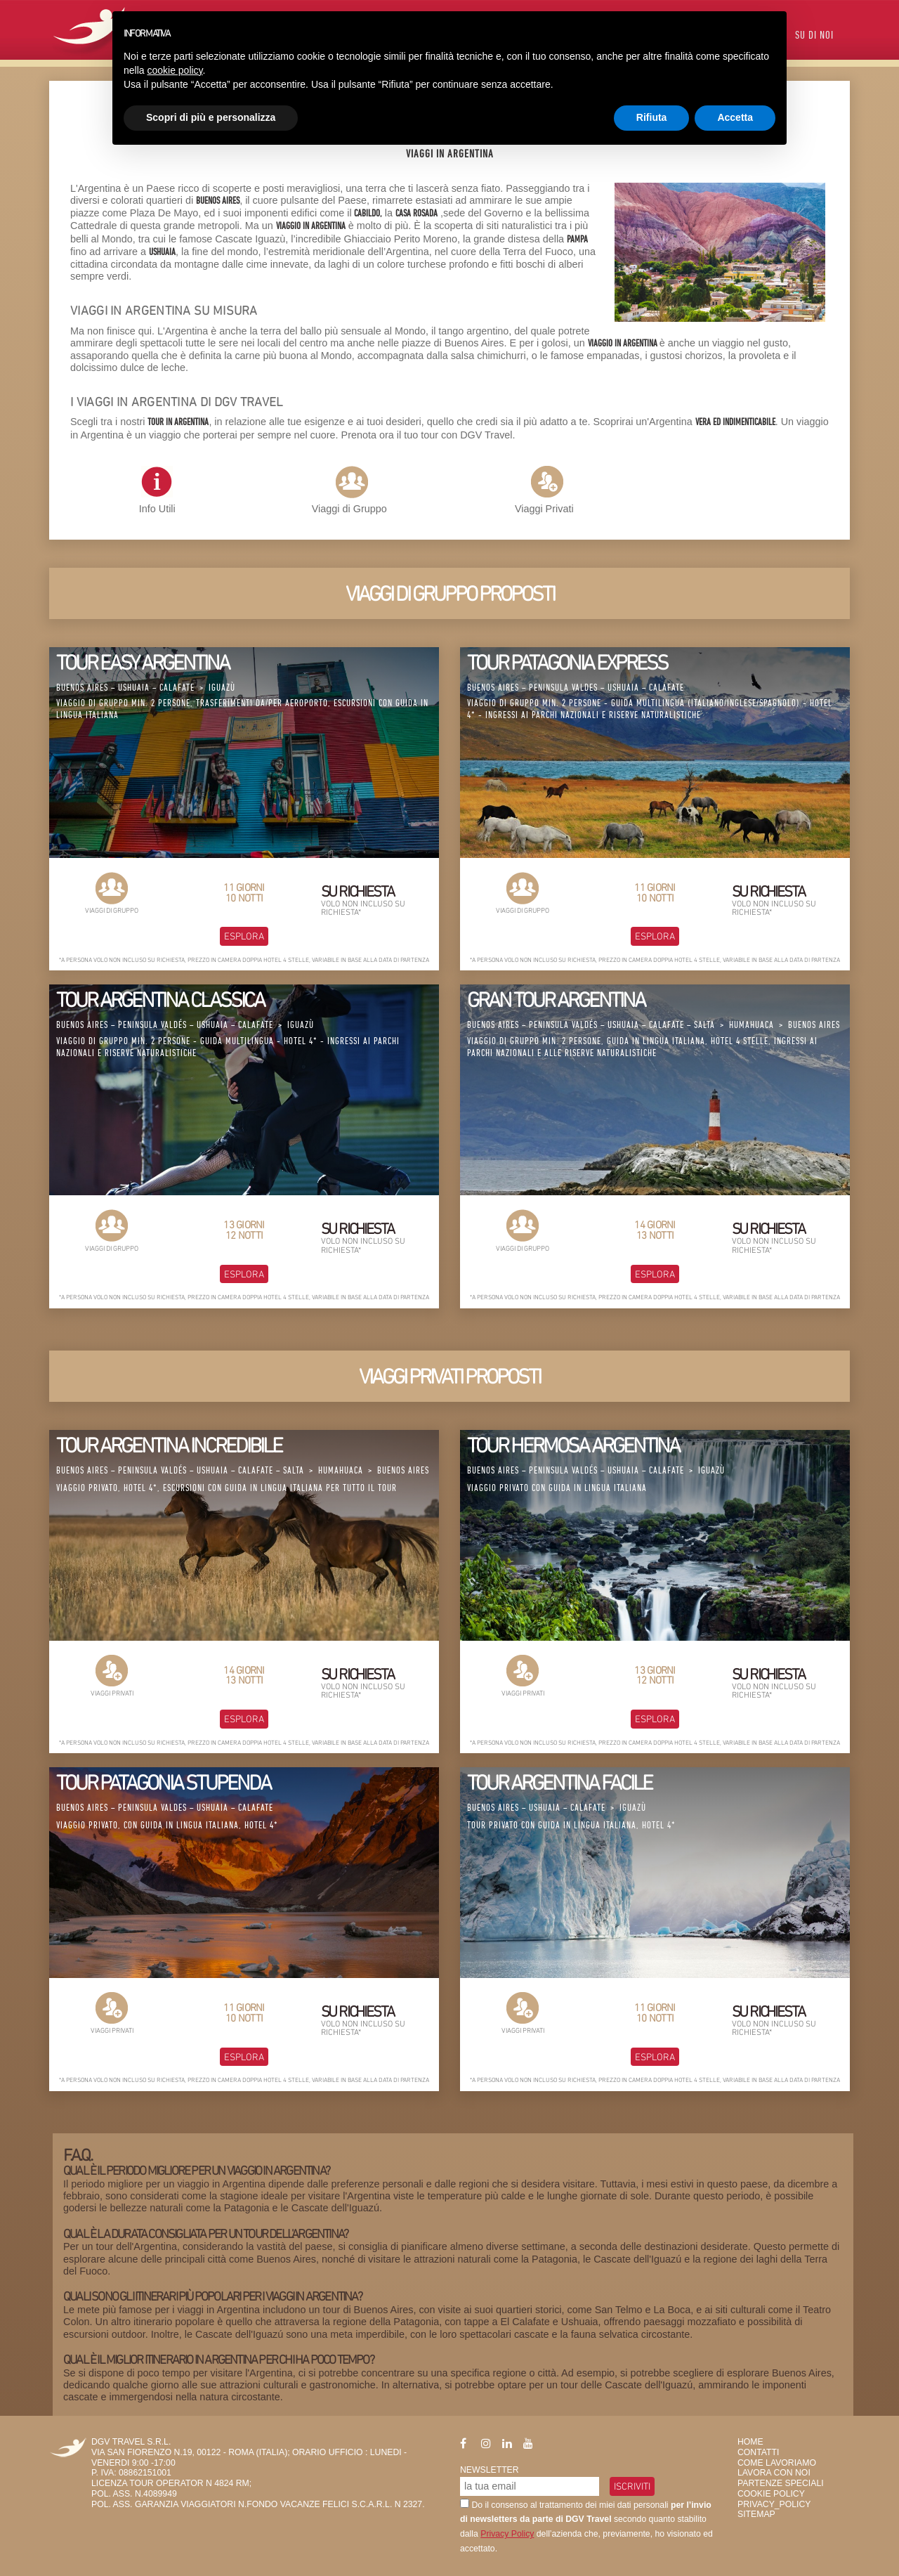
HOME (750, 2442)
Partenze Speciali (780, 2483)
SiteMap (756, 2514)
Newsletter (489, 2470)
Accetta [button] (735, 117)
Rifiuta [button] (651, 117)
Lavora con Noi (774, 2473)
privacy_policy (774, 2504)
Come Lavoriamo (776, 2463)
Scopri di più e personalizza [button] (210, 117)
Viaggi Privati (544, 508)
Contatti (758, 2452)
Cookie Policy (771, 2494)
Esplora (244, 936)
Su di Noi (814, 36)
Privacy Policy (507, 2534)
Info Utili (157, 490)
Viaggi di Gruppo (349, 508)
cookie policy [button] (174, 70)
